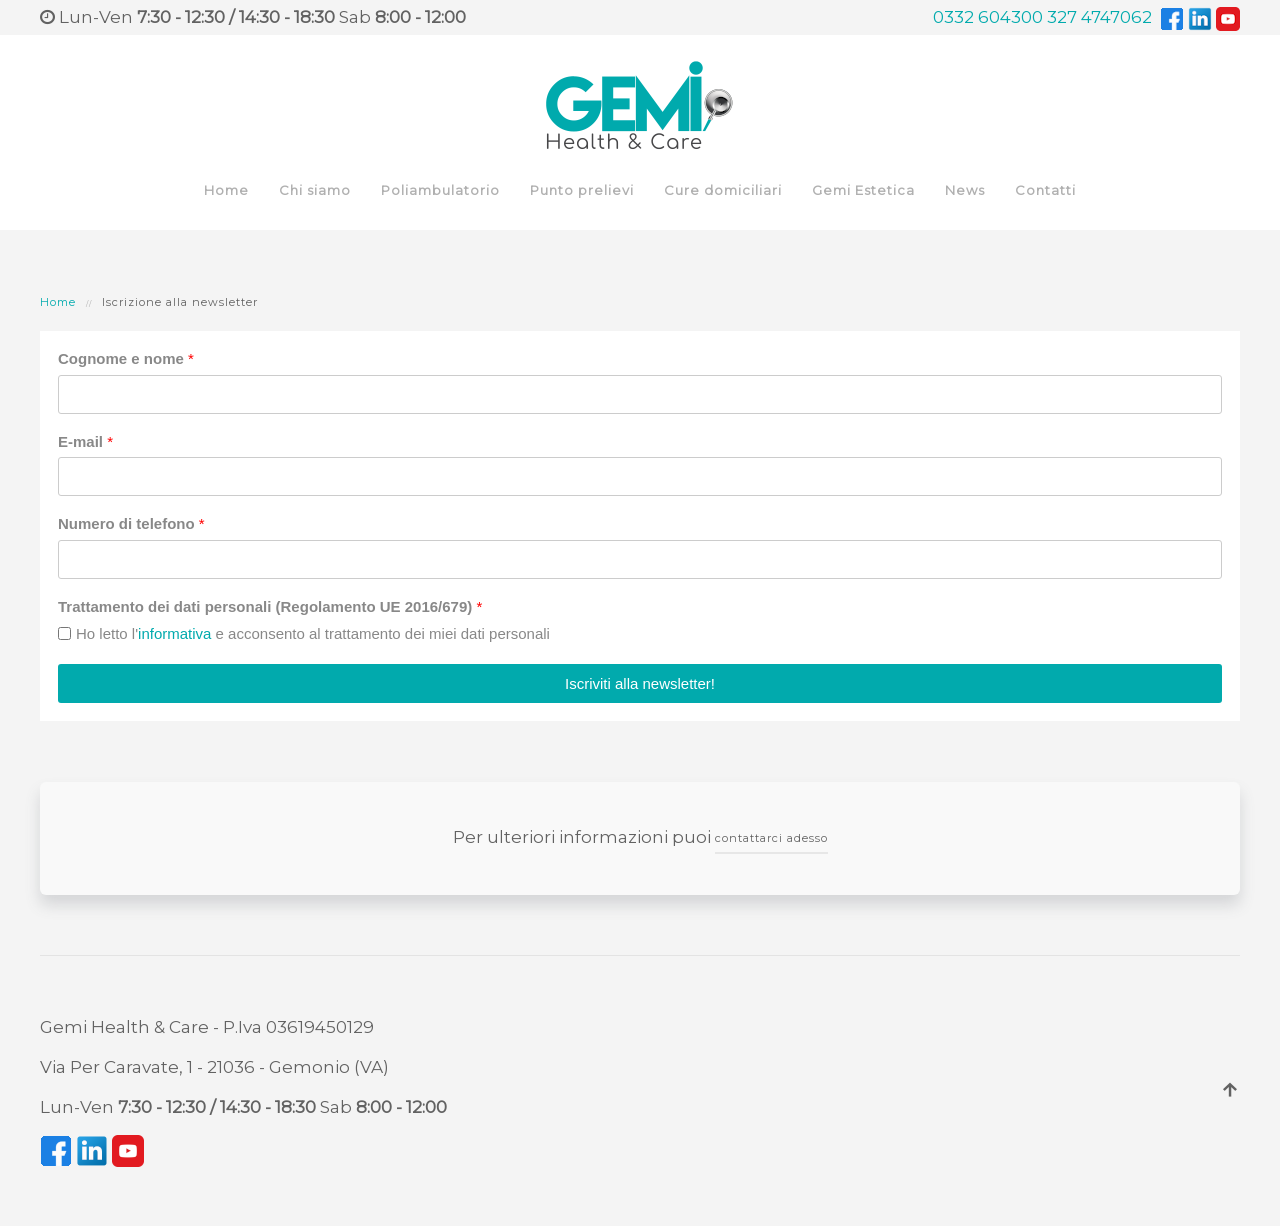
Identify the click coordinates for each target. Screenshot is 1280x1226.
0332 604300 (988, 17)
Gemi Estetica (863, 190)
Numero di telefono (131, 523)
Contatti (1045, 190)
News (965, 190)
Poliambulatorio (440, 190)
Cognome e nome (126, 358)
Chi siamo (315, 190)
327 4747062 (1099, 17)
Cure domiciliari (723, 190)
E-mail (85, 441)
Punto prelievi (582, 190)
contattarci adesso (771, 838)
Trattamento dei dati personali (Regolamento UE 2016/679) (270, 606)
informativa (174, 633)
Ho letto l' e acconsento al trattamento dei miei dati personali (313, 633)
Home (226, 190)
